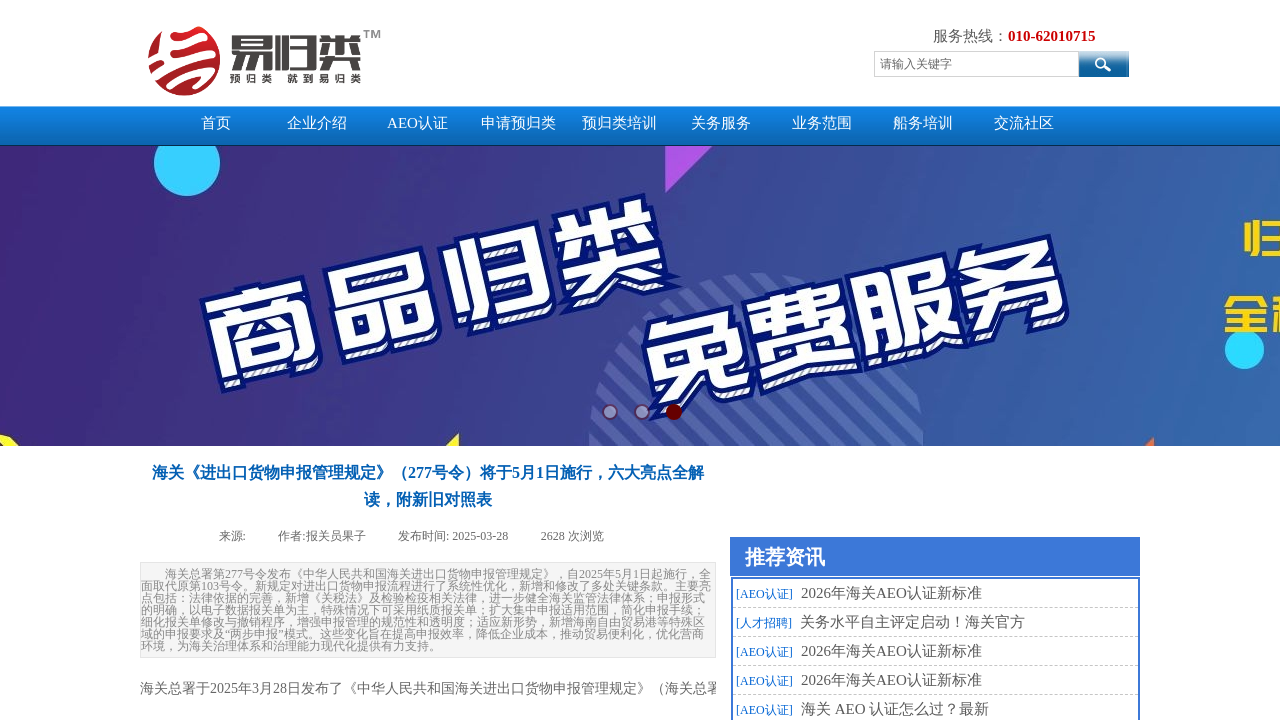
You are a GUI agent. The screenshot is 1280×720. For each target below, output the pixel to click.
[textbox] (976, 64)
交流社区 (1024, 123)
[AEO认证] (764, 594)
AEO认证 (417, 123)
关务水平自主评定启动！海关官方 (912, 622)
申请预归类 (518, 123)
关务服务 (721, 123)
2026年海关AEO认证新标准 (891, 593)
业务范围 (822, 123)
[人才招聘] (764, 623)
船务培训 (923, 123)
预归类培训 (619, 123)
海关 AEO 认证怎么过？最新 (895, 709)
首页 (216, 123)
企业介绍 (317, 123)
